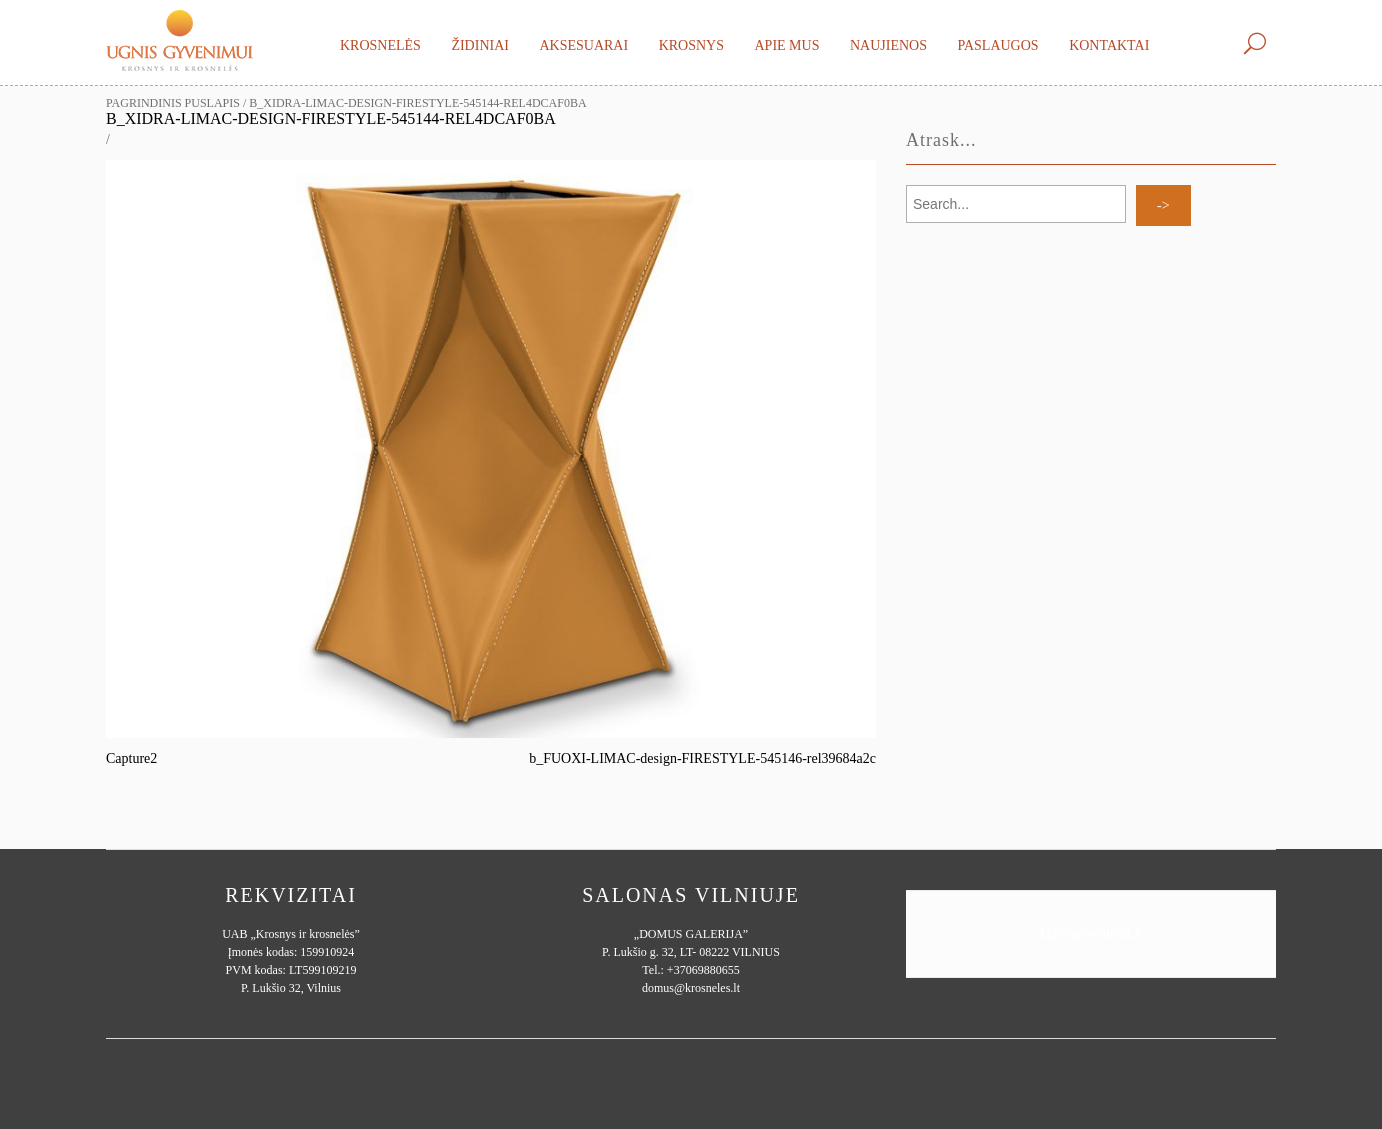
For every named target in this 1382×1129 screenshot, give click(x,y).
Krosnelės (380, 45)
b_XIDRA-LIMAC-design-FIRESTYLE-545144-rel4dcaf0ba (331, 118)
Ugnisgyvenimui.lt (1091, 933)
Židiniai (480, 45)
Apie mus (786, 45)
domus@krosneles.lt (691, 988)
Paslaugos (997, 45)
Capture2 (131, 758)
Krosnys (691, 45)
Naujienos (888, 45)
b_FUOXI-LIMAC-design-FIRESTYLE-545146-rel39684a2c (702, 758)
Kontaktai (1109, 45)
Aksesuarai (583, 45)
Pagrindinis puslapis (173, 103)
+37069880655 (703, 970)
